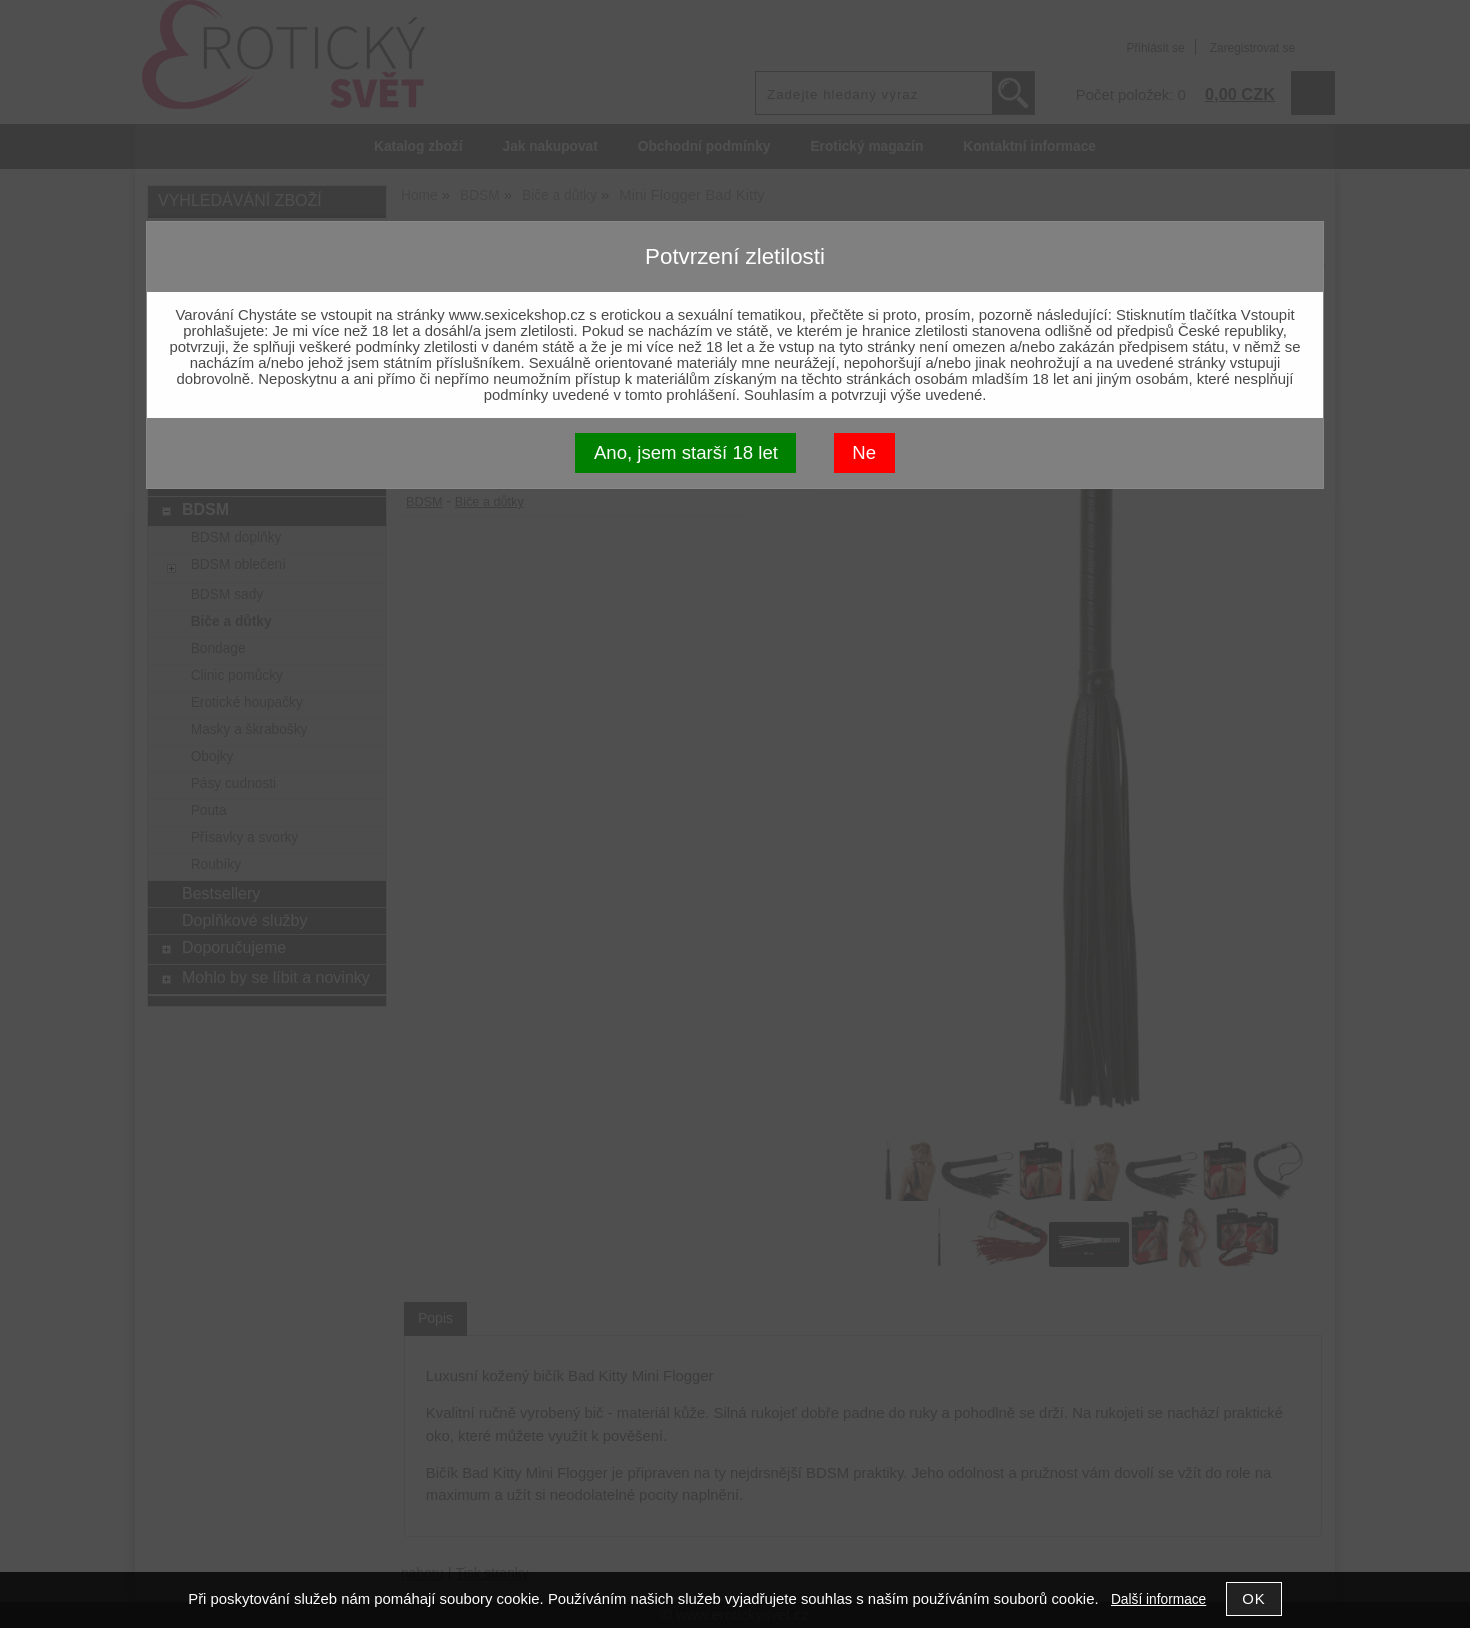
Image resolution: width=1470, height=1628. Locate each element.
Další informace (1158, 1599)
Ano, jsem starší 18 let (686, 452)
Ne (864, 452)
